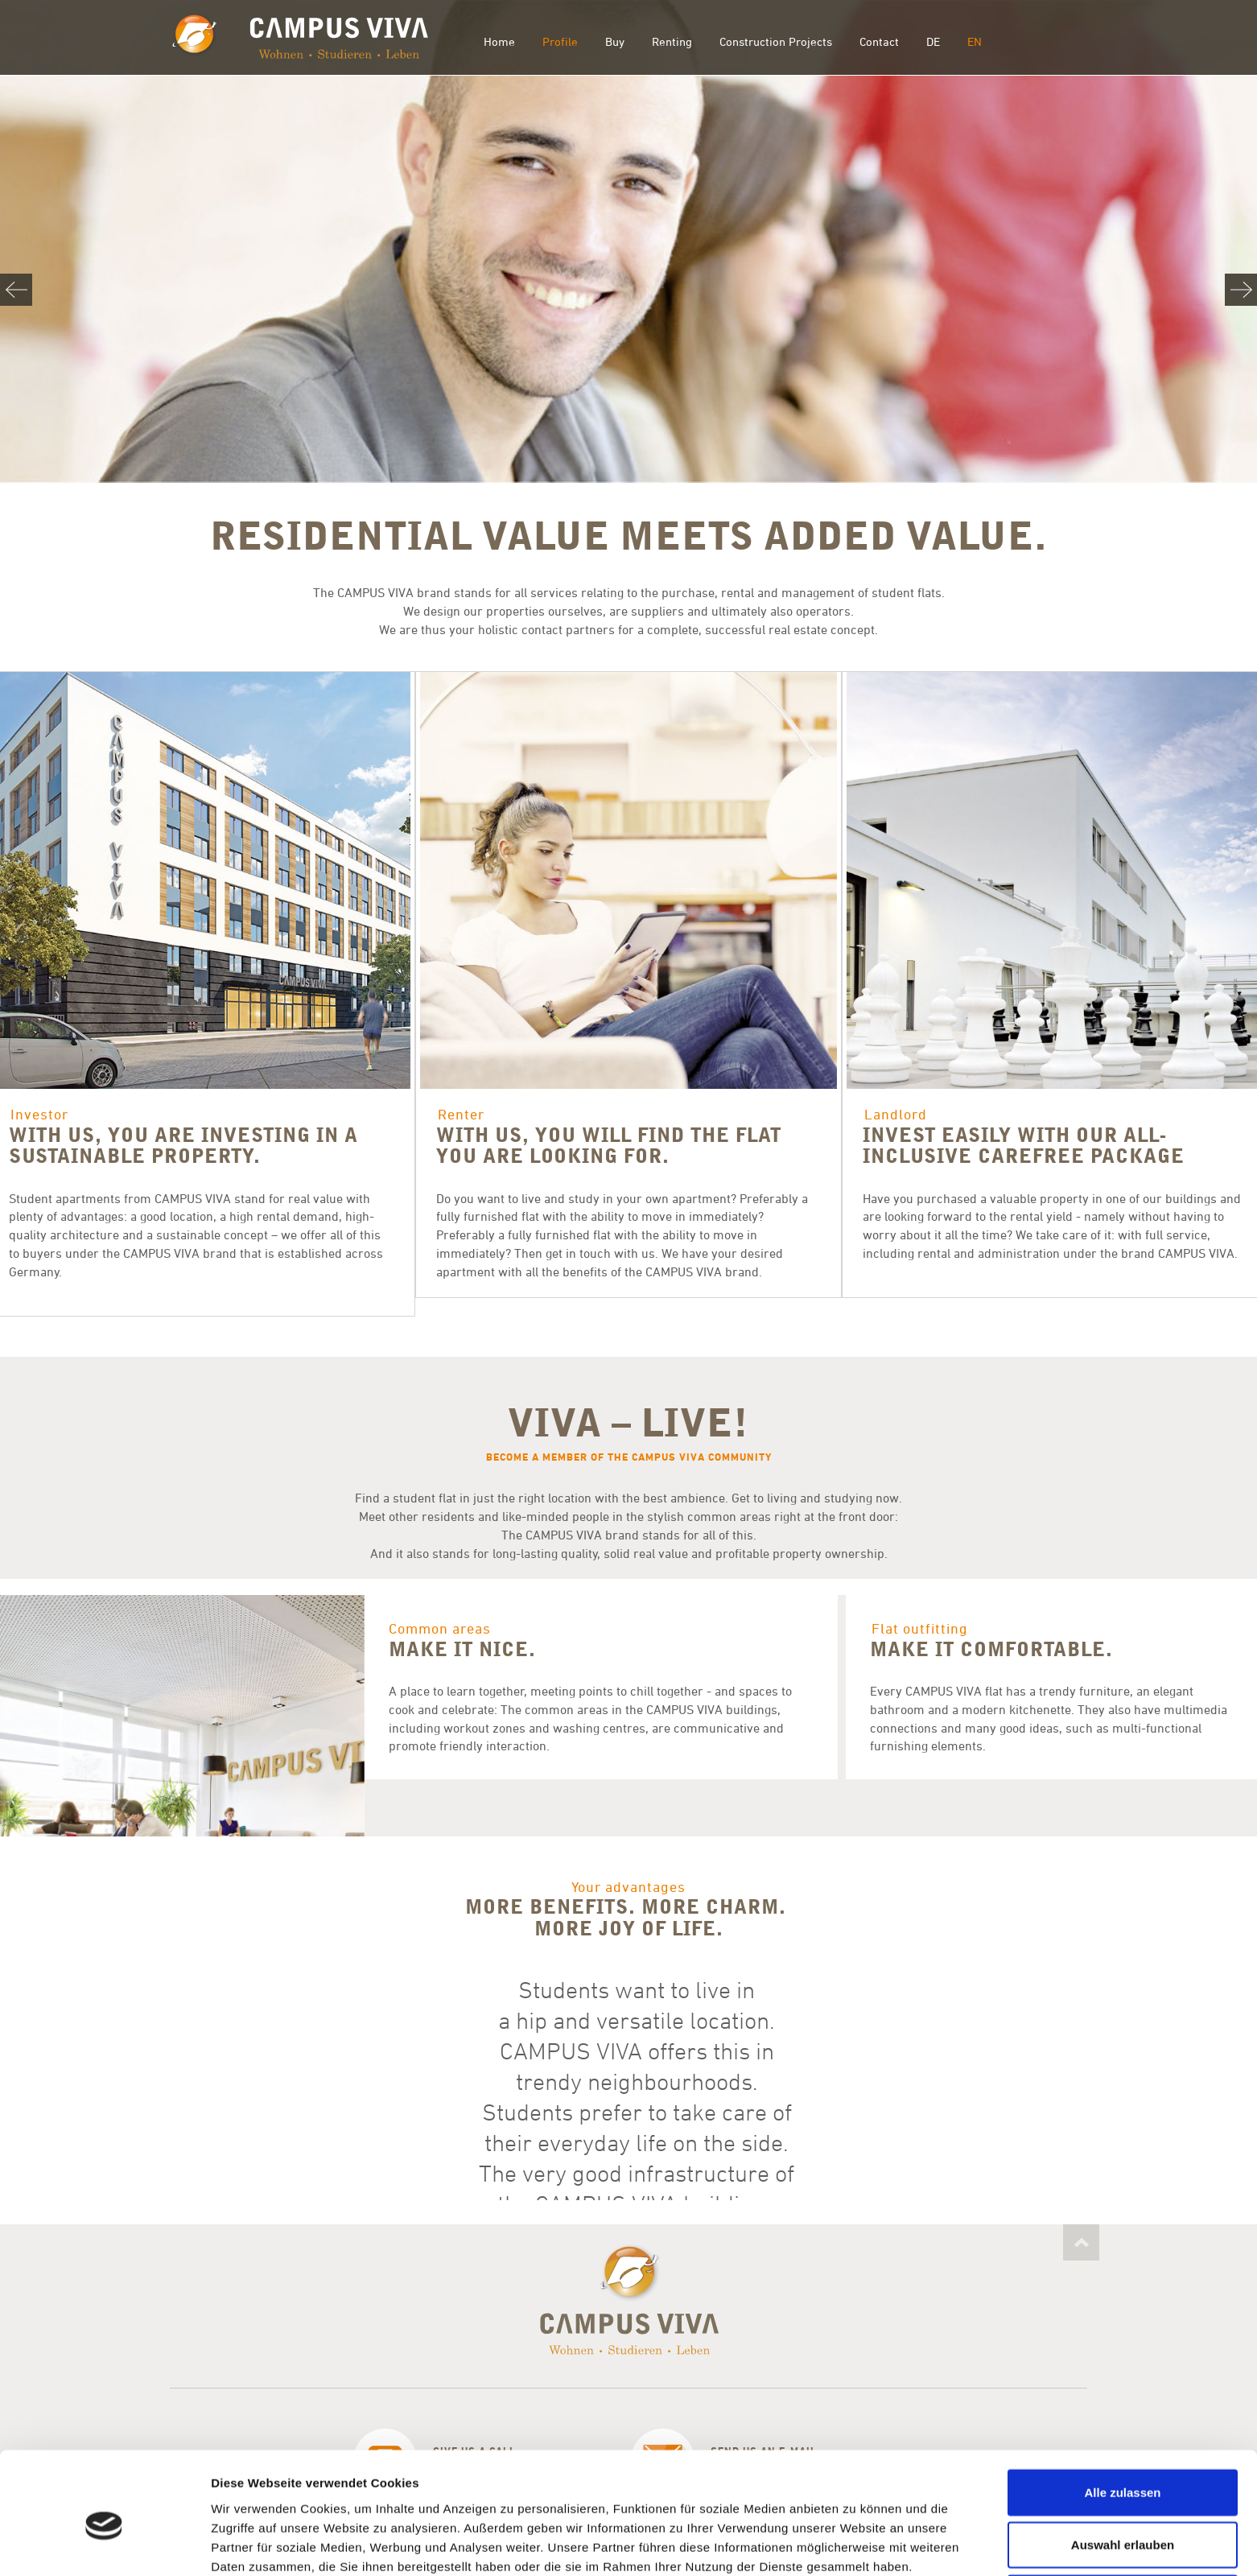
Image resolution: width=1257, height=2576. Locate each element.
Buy (614, 41)
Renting (672, 41)
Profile (560, 41)
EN (974, 41)
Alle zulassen (1122, 2418)
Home (499, 41)
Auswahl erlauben (1122, 2471)
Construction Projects (775, 41)
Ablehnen (1122, 2523)
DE (933, 41)
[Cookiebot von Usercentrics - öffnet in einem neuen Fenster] (104, 2545)
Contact (879, 41)
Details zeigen (855, 2544)
